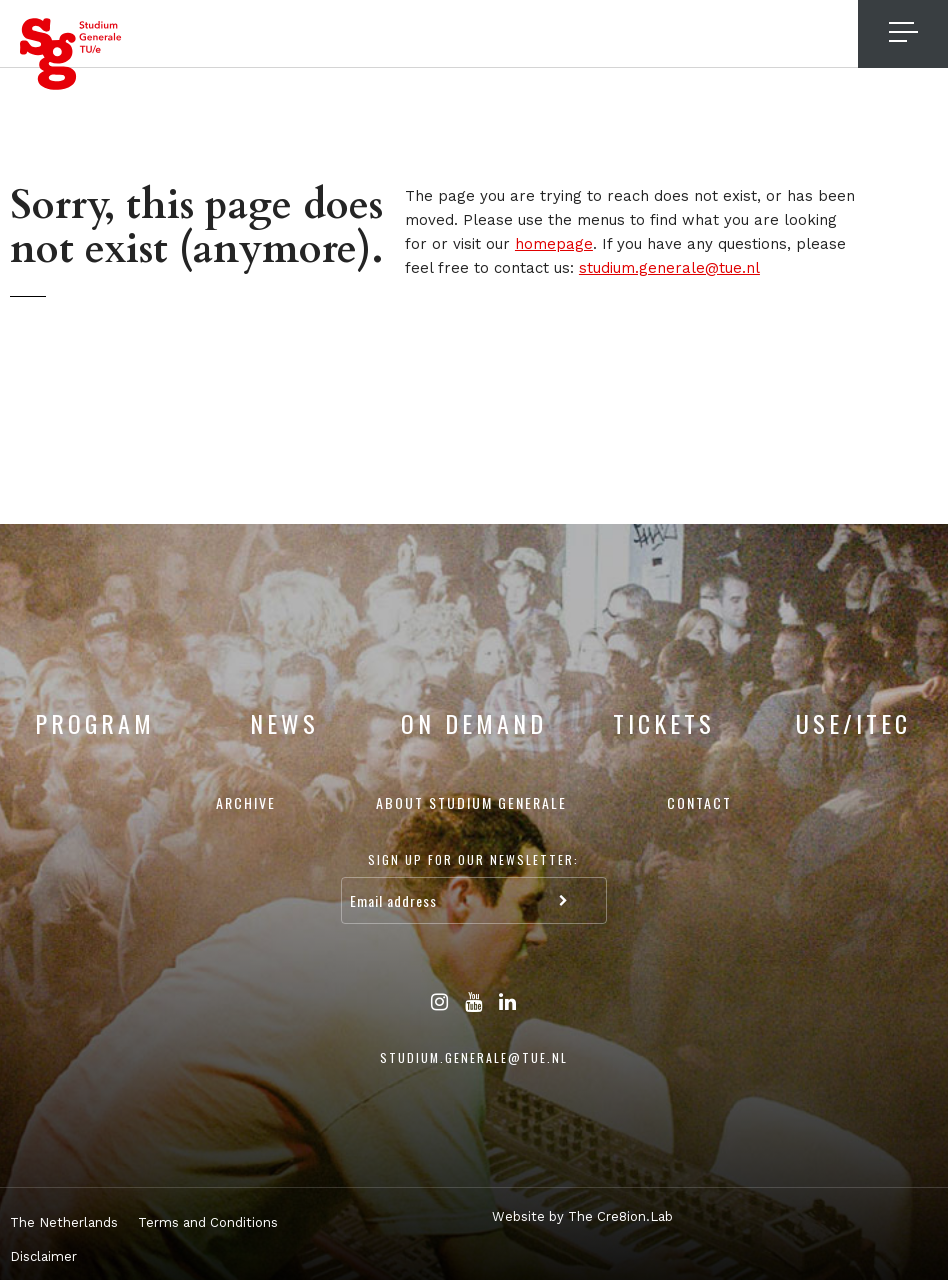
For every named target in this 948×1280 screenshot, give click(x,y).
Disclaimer (43, 1256)
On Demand (474, 723)
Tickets (664, 723)
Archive (246, 802)
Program (95, 723)
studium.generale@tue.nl (669, 268)
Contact (699, 802)
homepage (554, 244)
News (284, 723)
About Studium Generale (471, 802)
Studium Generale (71, 54)
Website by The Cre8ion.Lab (582, 1216)
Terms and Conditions (208, 1222)
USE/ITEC (853, 723)
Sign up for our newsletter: (473, 859)
